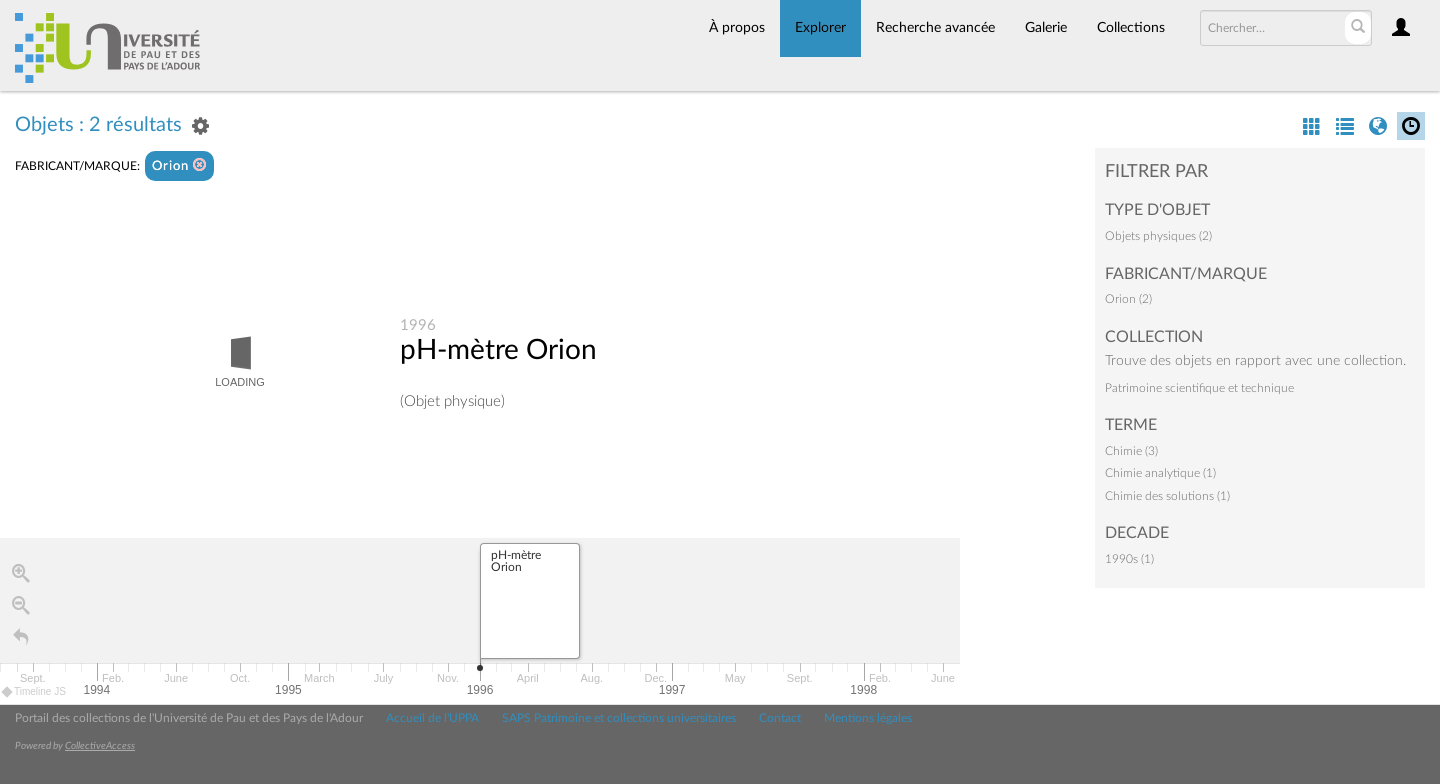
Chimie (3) (1131, 451)
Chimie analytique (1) (1160, 473)
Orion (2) (1128, 299)
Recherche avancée (935, 28)
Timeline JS (34, 691)
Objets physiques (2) (1158, 236)
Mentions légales (868, 718)
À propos (737, 28)
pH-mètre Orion (498, 351)
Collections (1131, 28)
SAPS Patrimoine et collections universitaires (619, 718)
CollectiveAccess (100, 746)
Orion (179, 165)
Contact (780, 718)
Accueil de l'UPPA (432, 718)
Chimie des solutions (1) (1167, 496)
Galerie (1046, 28)
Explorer (820, 28)
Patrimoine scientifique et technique (1199, 388)
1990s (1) (1129, 559)
